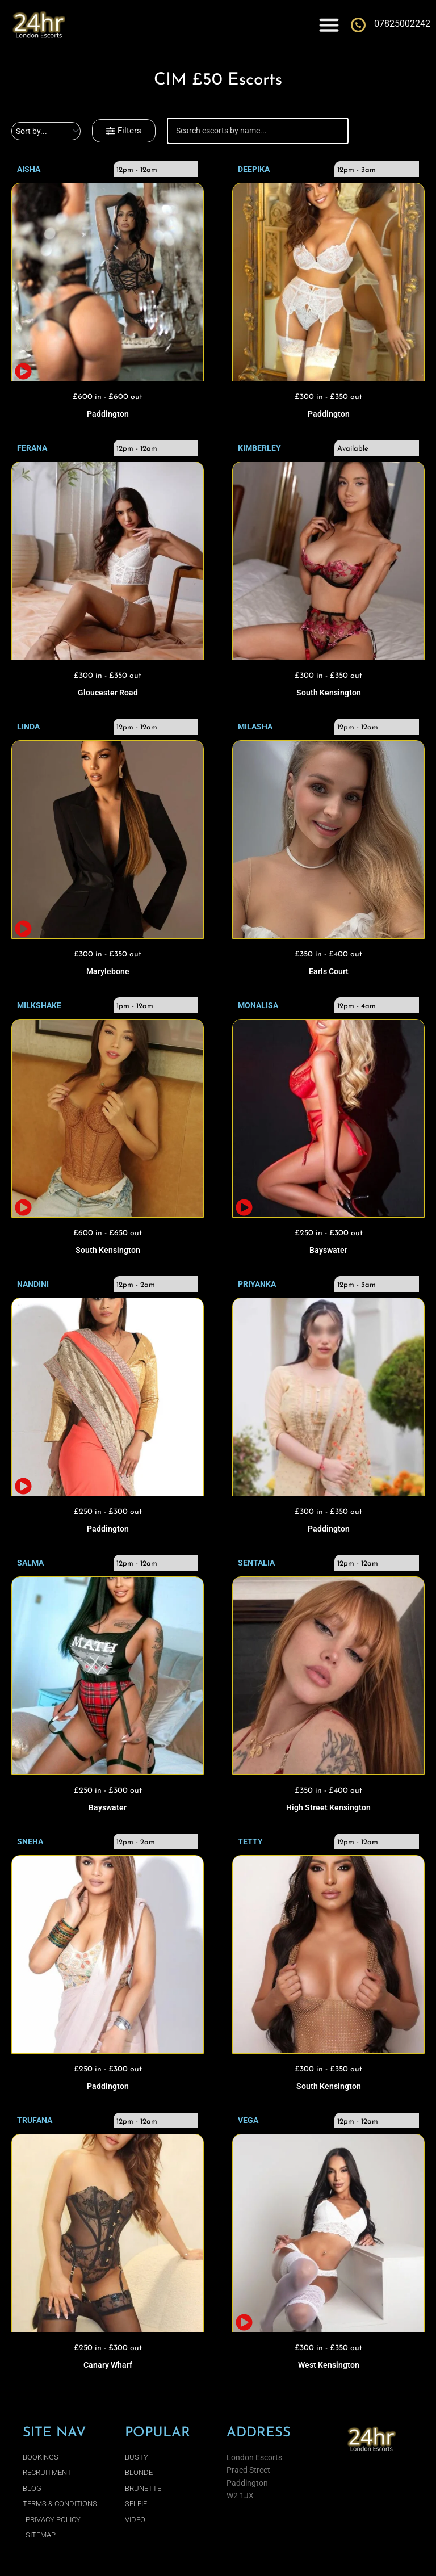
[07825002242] (358, 25)
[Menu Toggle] (328, 24)
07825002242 (402, 23)
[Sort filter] (46, 131)
